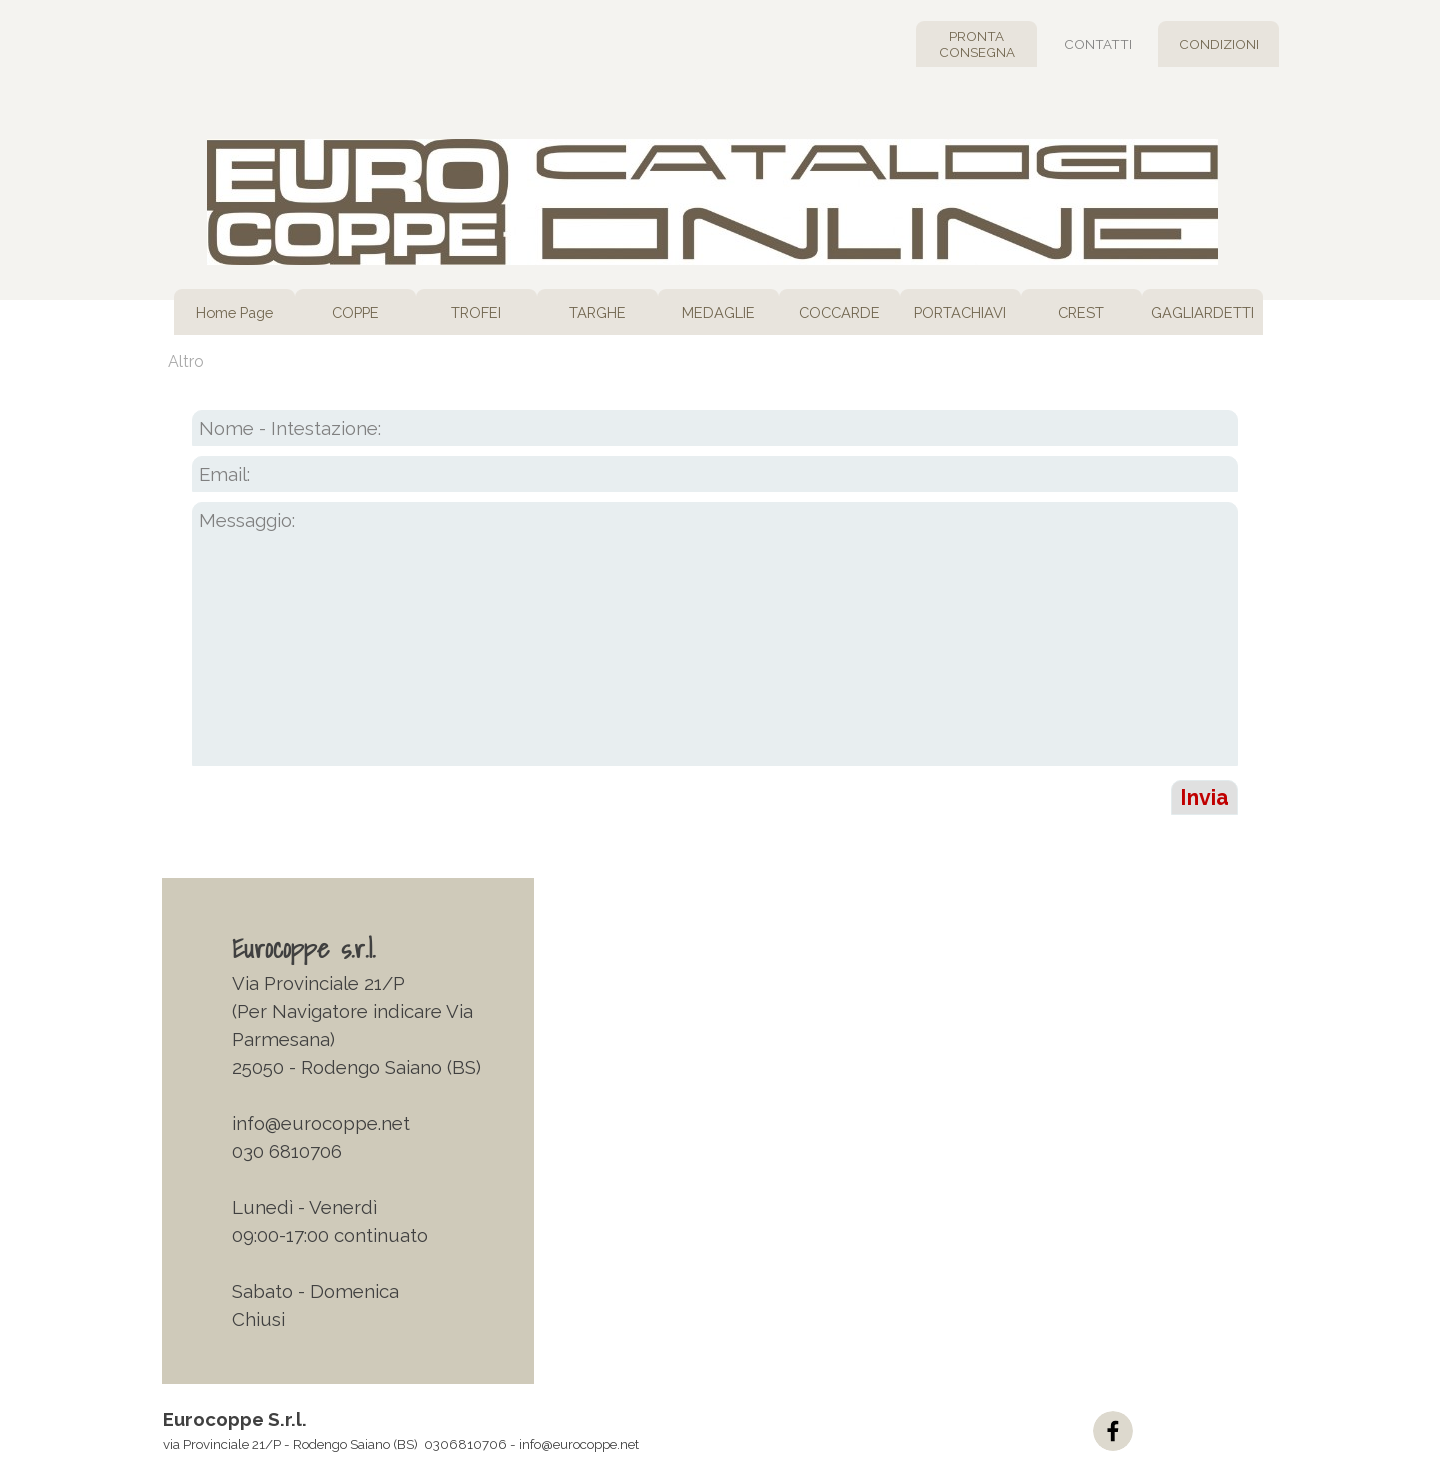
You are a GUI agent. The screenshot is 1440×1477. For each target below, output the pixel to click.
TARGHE (597, 312)
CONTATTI (1098, 44)
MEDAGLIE (718, 312)
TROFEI (476, 312)
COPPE (355, 312)
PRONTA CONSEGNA (977, 44)
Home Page (234, 312)
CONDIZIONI (1219, 44)
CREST (1081, 312)
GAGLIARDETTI (1202, 312)
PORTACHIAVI (960, 312)
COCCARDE (839, 312)
